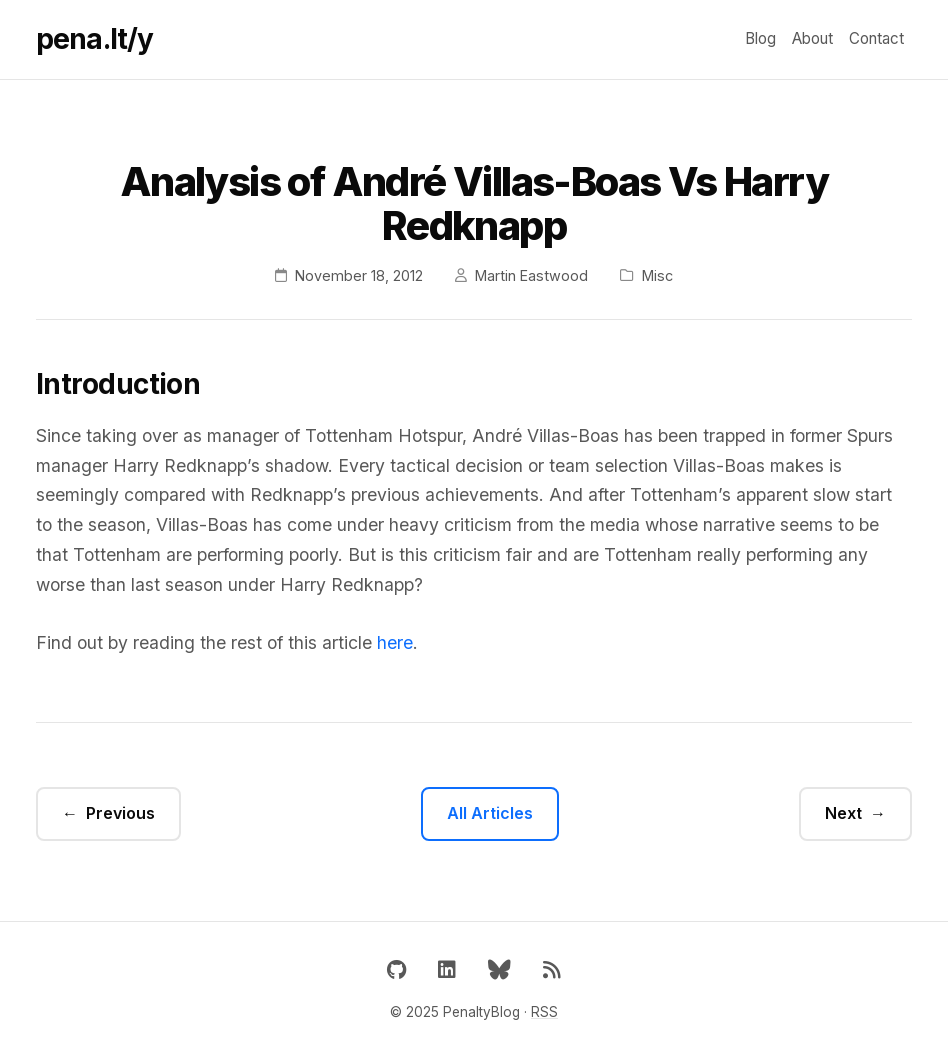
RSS (544, 1012)
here (395, 642)
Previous (120, 813)
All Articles (490, 813)
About (812, 38)
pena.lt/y (94, 39)
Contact (876, 38)
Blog (760, 38)
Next (843, 813)
